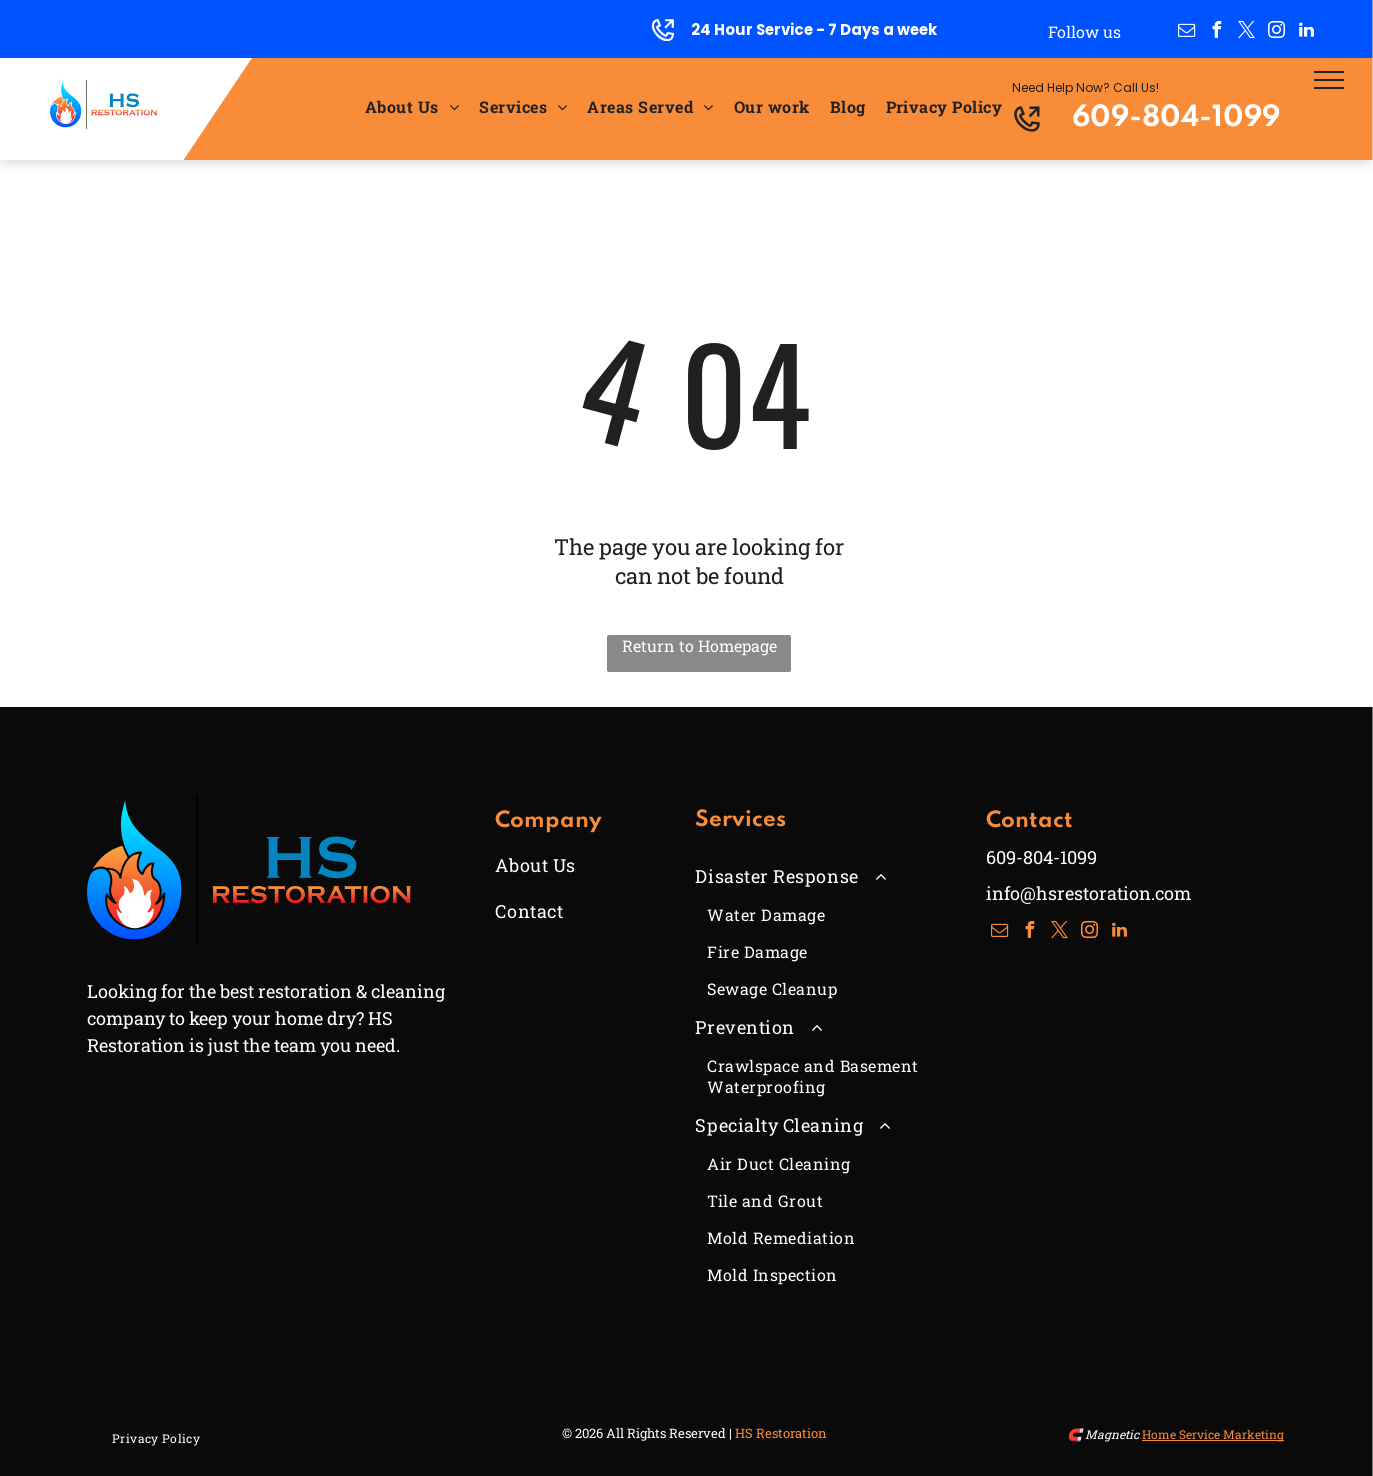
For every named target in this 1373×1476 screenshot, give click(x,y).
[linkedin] (1306, 32)
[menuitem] (412, 105)
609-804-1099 (1176, 118)
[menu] (1329, 80)
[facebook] (1216, 32)
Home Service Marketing (1213, 1434)
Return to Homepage (699, 645)
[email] (1186, 32)
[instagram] (1276, 32)
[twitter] (1246, 32)
